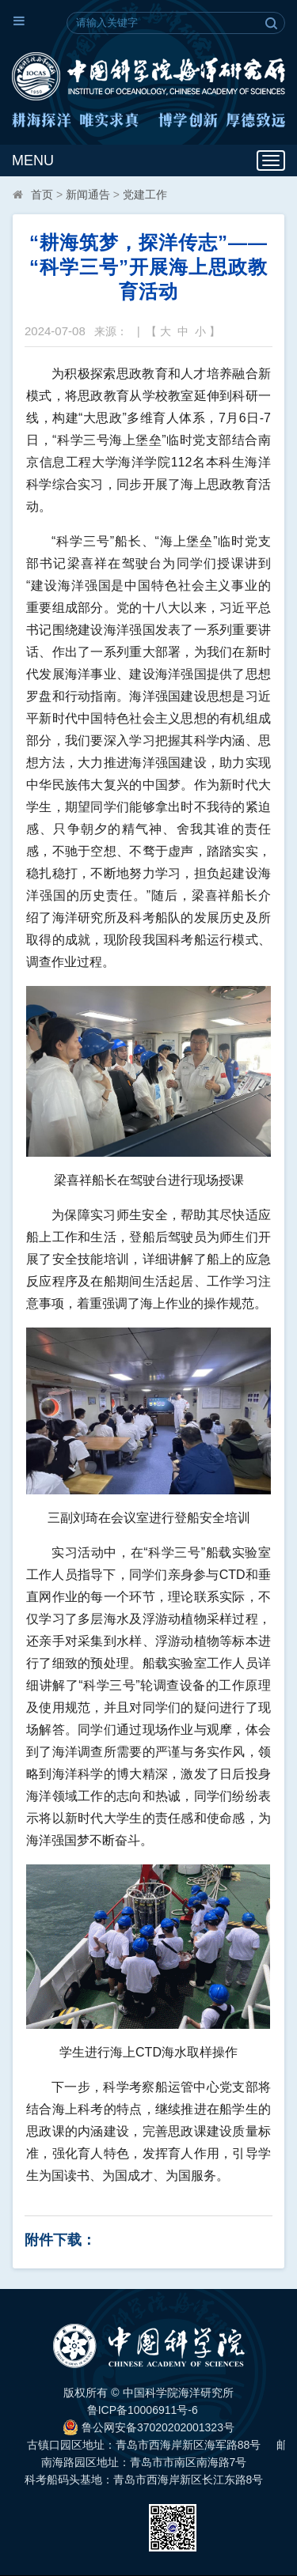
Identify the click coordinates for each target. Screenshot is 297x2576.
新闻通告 (88, 194)
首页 (42, 194)
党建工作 (145, 194)
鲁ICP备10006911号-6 (142, 2410)
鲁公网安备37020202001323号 (148, 2427)
